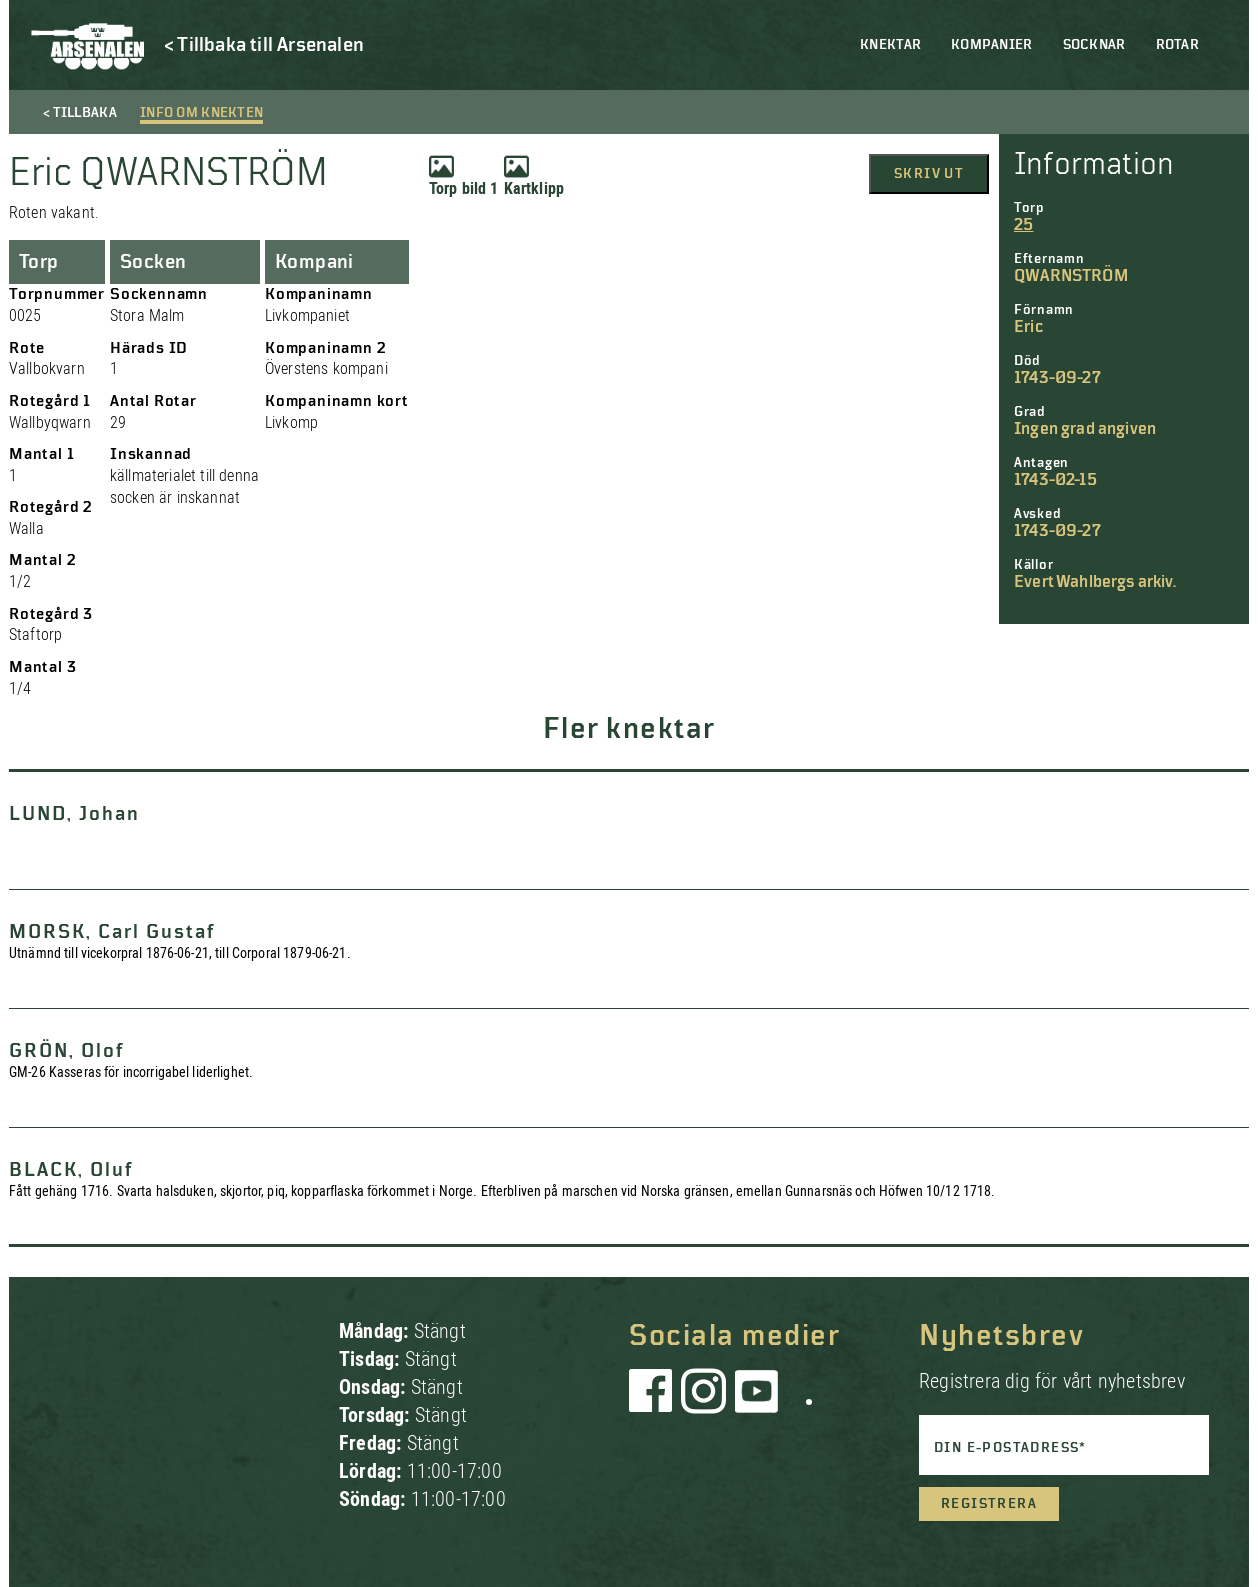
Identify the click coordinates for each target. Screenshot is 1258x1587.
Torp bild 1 (464, 176)
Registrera (989, 1504)
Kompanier (992, 45)
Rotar (1177, 45)
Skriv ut (929, 174)
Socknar (1094, 45)
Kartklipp (534, 176)
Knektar (890, 45)
